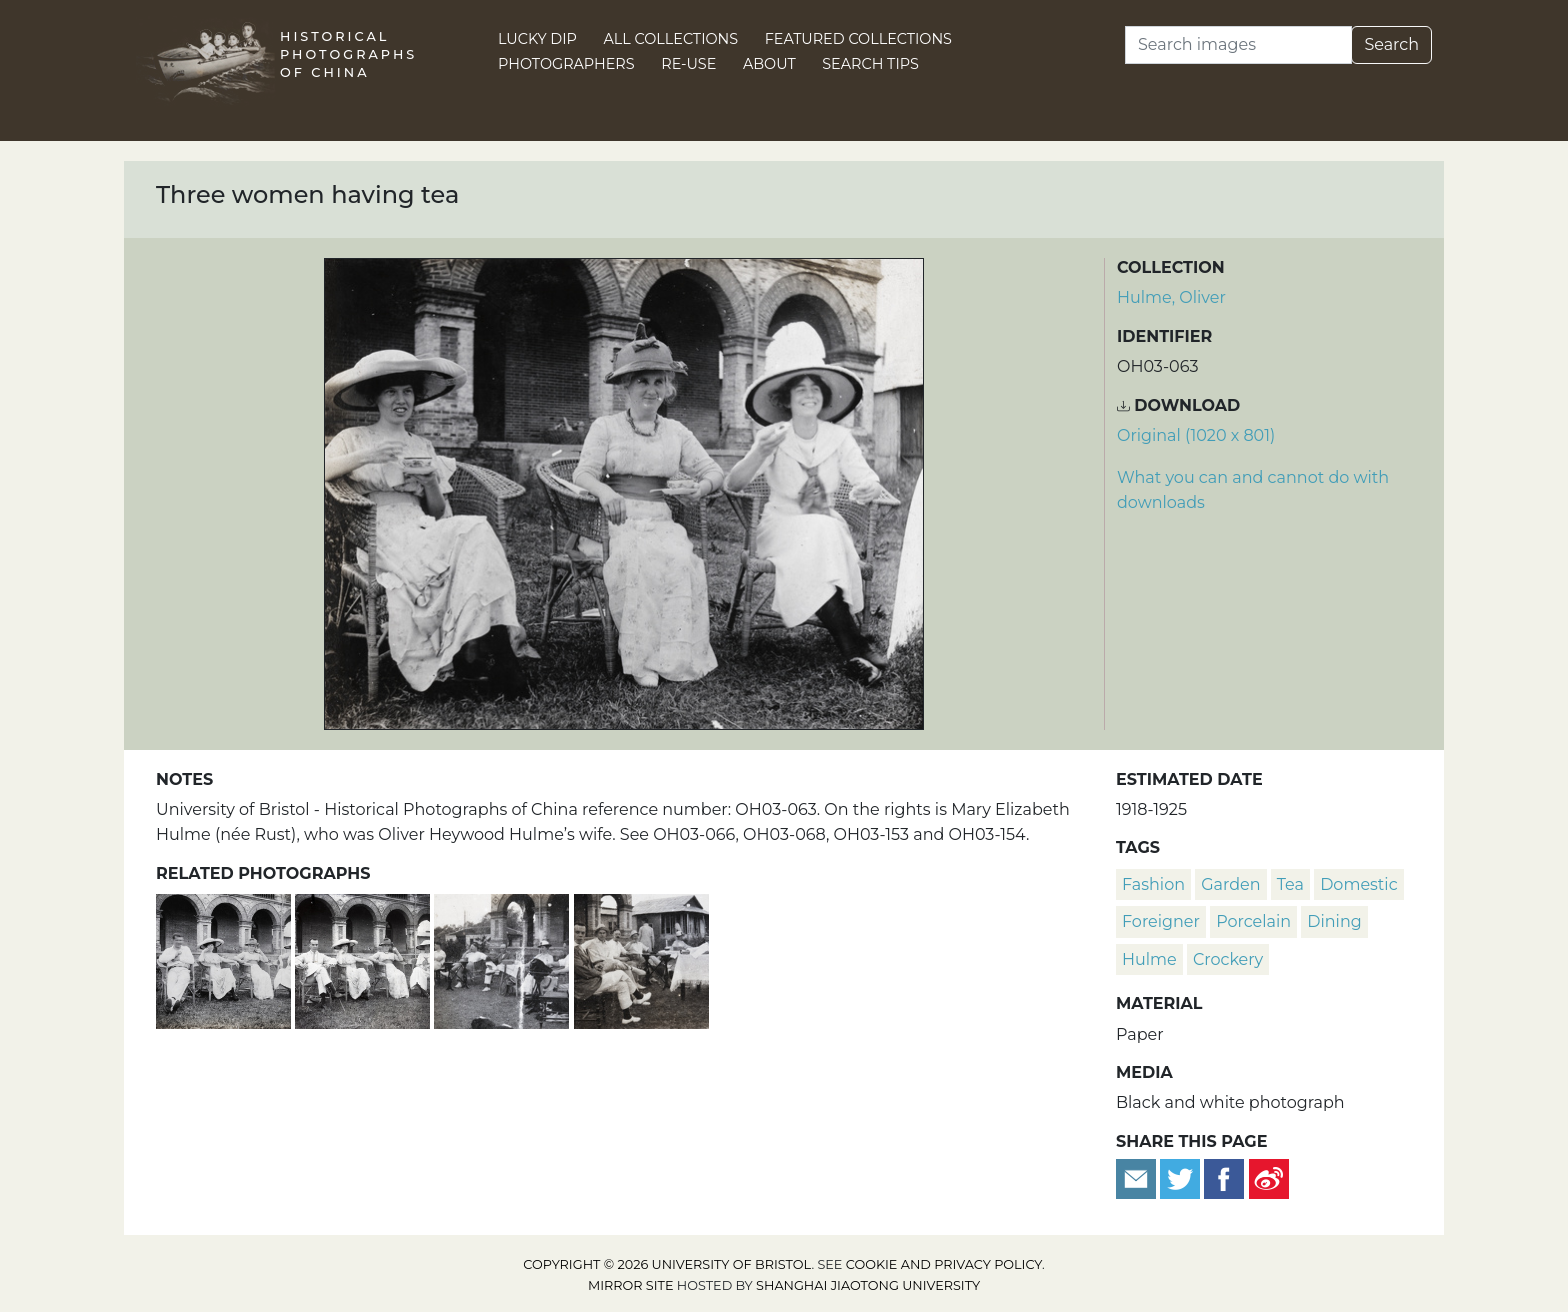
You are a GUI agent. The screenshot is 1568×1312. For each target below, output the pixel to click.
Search (1391, 44)
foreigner (1161, 921)
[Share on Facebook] (1224, 1177)
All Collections (671, 39)
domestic (1359, 884)
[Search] (1238, 45)
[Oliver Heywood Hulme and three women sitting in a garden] (225, 958)
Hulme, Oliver (1171, 297)
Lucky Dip (537, 39)
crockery (1228, 959)
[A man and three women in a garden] (364, 958)
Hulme (1149, 959)
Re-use (688, 64)
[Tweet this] (1182, 1177)
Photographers (566, 64)
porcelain (1253, 921)
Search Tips (870, 64)
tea (1290, 884)
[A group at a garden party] (641, 958)
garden (1230, 884)
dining (1334, 921)
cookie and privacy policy (944, 1264)
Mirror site (631, 1285)
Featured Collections (858, 39)
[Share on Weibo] (1269, 1177)
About (769, 64)
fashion (1153, 884)
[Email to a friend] (1138, 1177)
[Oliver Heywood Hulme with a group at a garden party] (503, 958)
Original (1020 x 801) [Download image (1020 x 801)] (1196, 435)
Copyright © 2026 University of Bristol (667, 1264)
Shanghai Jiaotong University (868, 1285)
